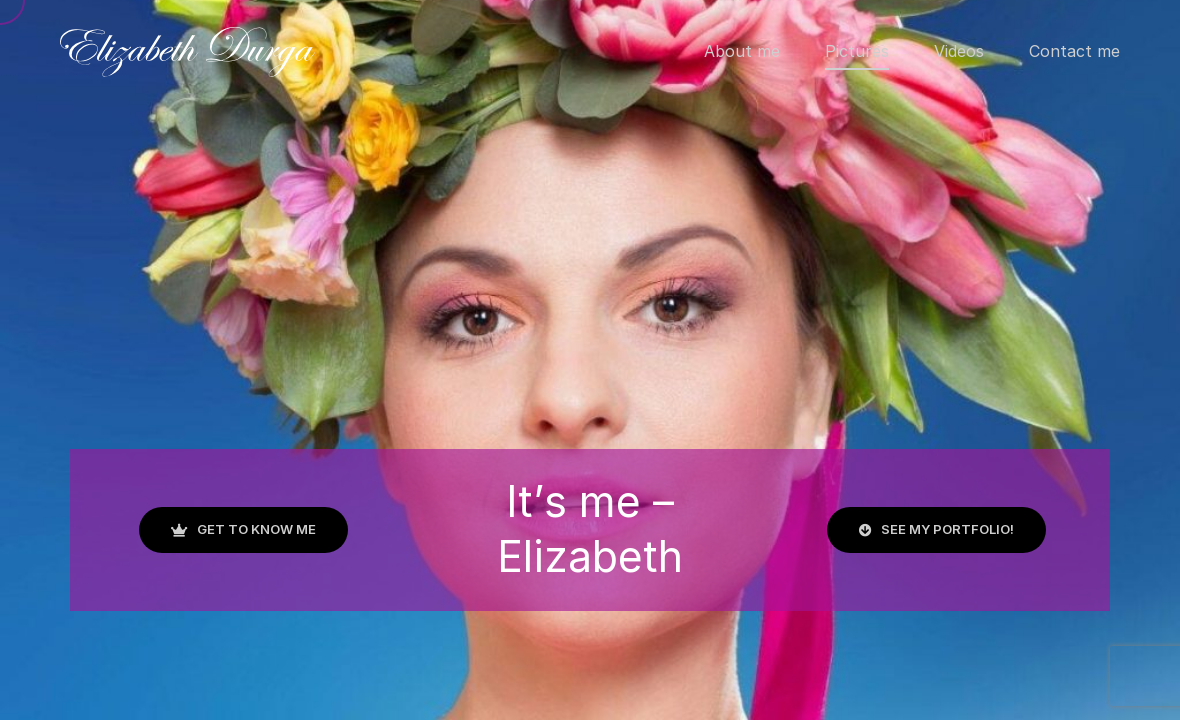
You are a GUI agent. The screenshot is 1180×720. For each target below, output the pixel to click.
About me (742, 51)
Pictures (857, 51)
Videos (959, 51)
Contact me (1074, 51)
